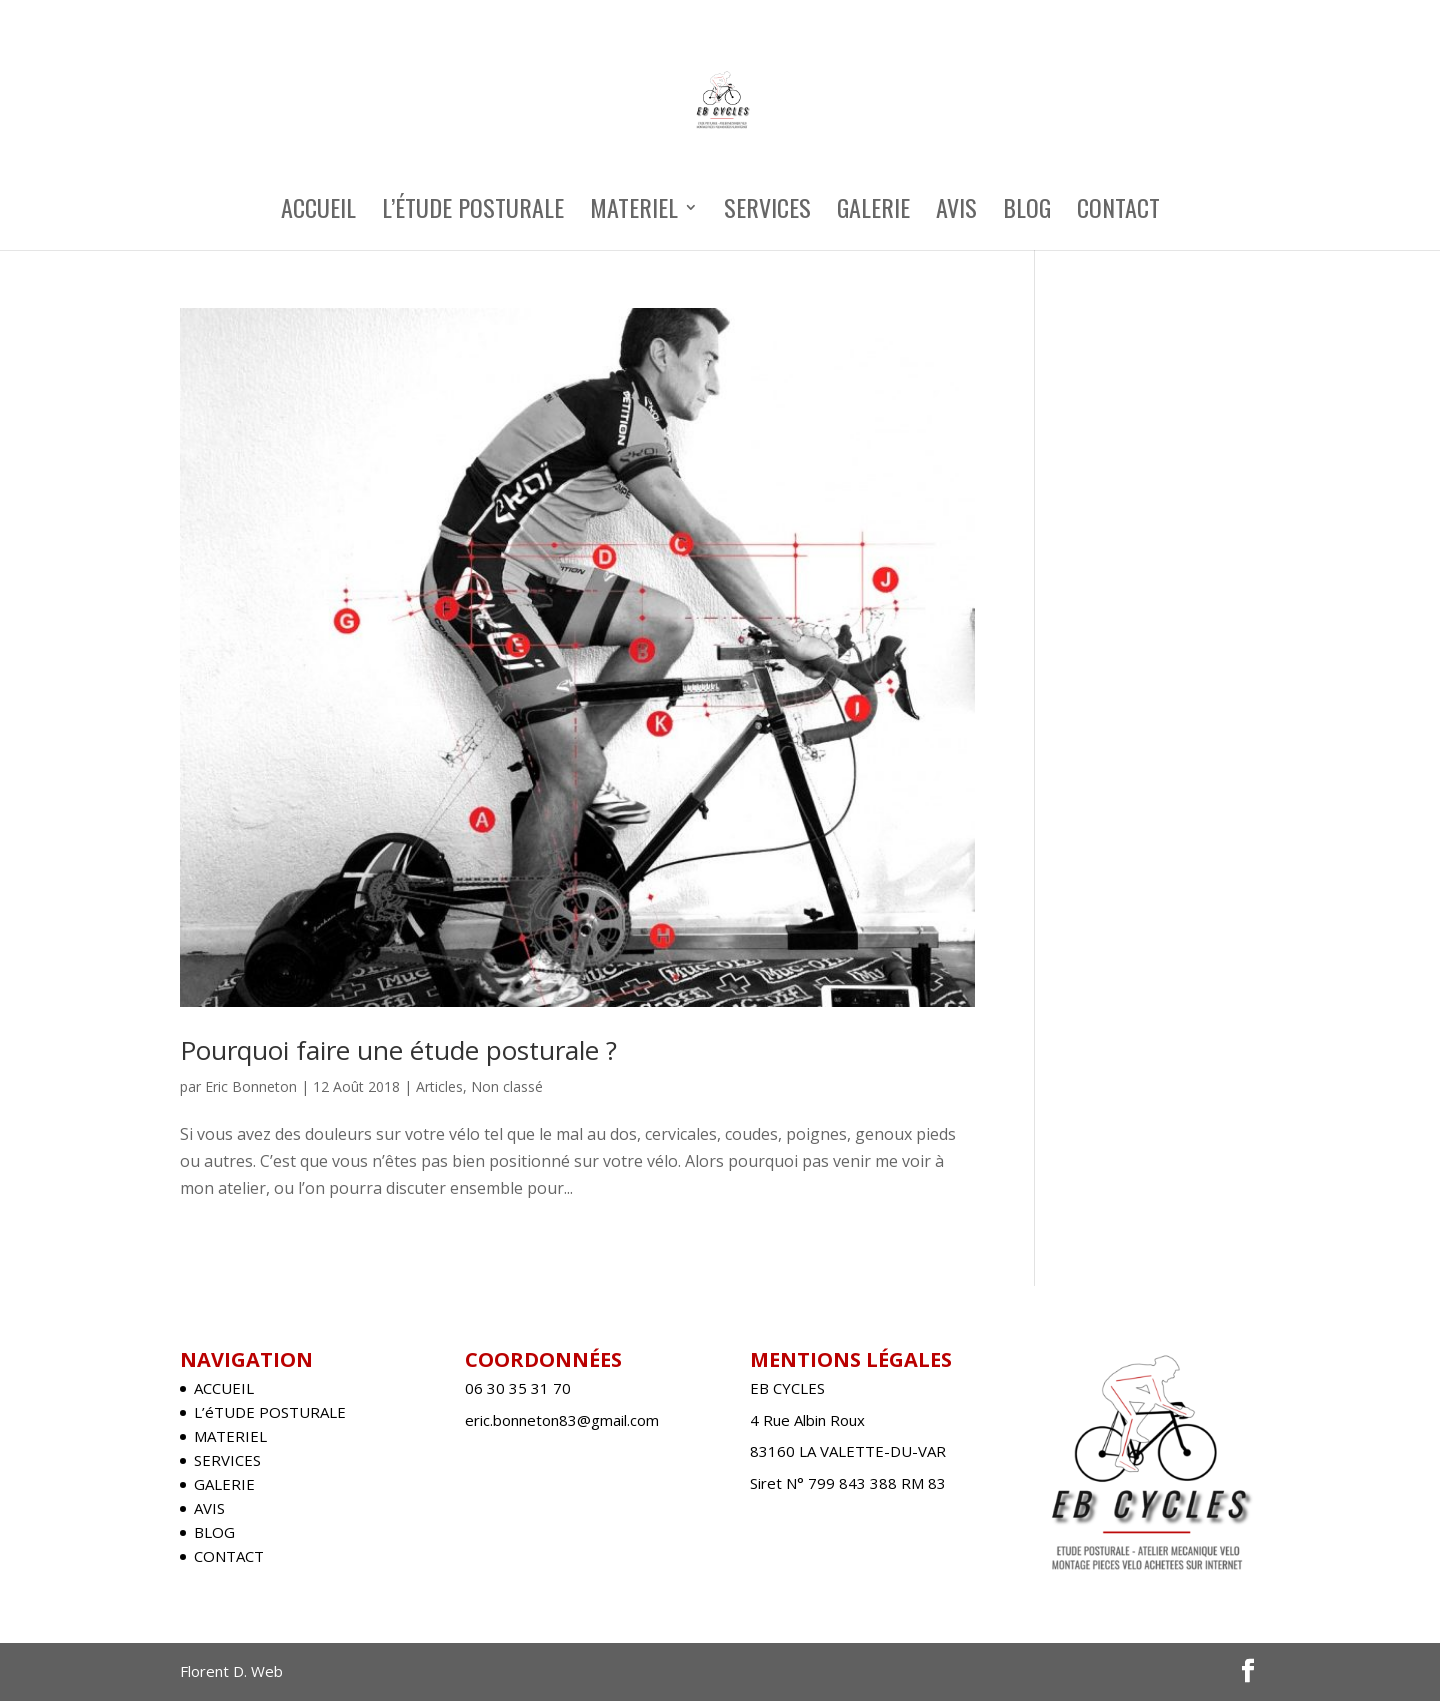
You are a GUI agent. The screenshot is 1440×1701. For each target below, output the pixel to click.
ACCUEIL (318, 212)
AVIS (956, 212)
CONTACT (1118, 212)
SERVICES (767, 212)
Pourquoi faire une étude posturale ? (398, 1050)
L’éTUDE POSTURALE (473, 212)
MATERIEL (634, 212)
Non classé (507, 1086)
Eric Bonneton (251, 1086)
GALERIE (873, 212)
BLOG (1027, 212)
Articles (439, 1086)
